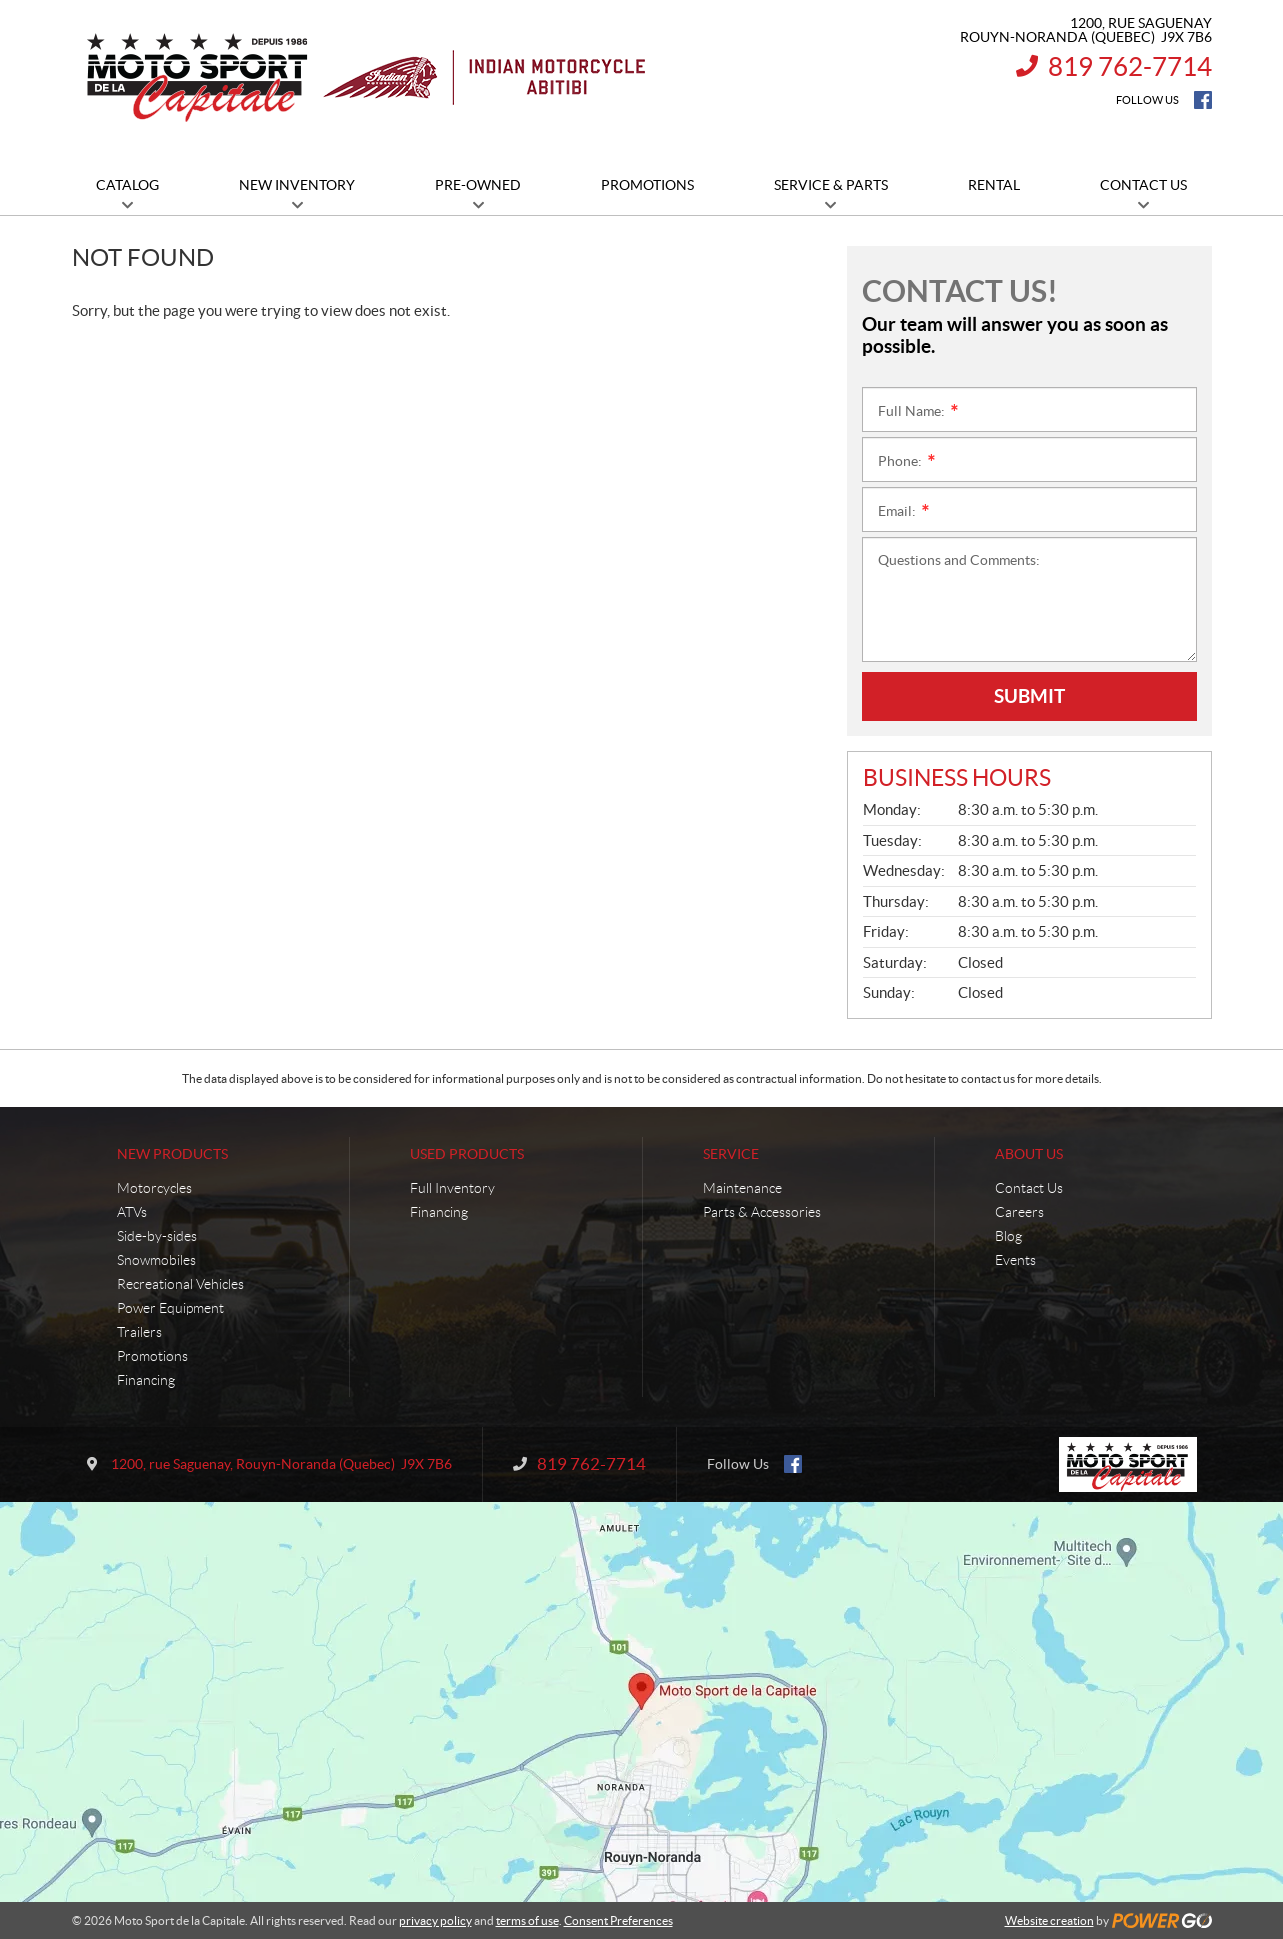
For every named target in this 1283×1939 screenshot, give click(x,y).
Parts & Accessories (762, 1212)
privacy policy (435, 1920)
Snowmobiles (156, 1260)
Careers (1019, 1212)
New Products (172, 1154)
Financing (146, 1380)
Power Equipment (170, 1308)
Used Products (467, 1154)
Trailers (139, 1332)
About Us (1029, 1154)
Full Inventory (452, 1188)
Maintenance (742, 1188)
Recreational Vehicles (180, 1284)
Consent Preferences (618, 1920)
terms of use (527, 1920)
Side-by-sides (157, 1236)
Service (731, 1154)
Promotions (152, 1356)
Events (1015, 1260)
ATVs (132, 1212)
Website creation (1049, 1920)
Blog (1008, 1236)
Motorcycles (154, 1188)
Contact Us (1029, 1188)
